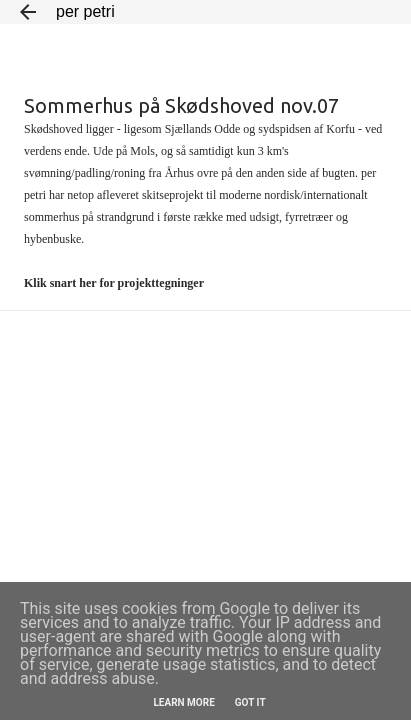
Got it (250, 702)
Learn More (183, 702)
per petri (85, 11)
